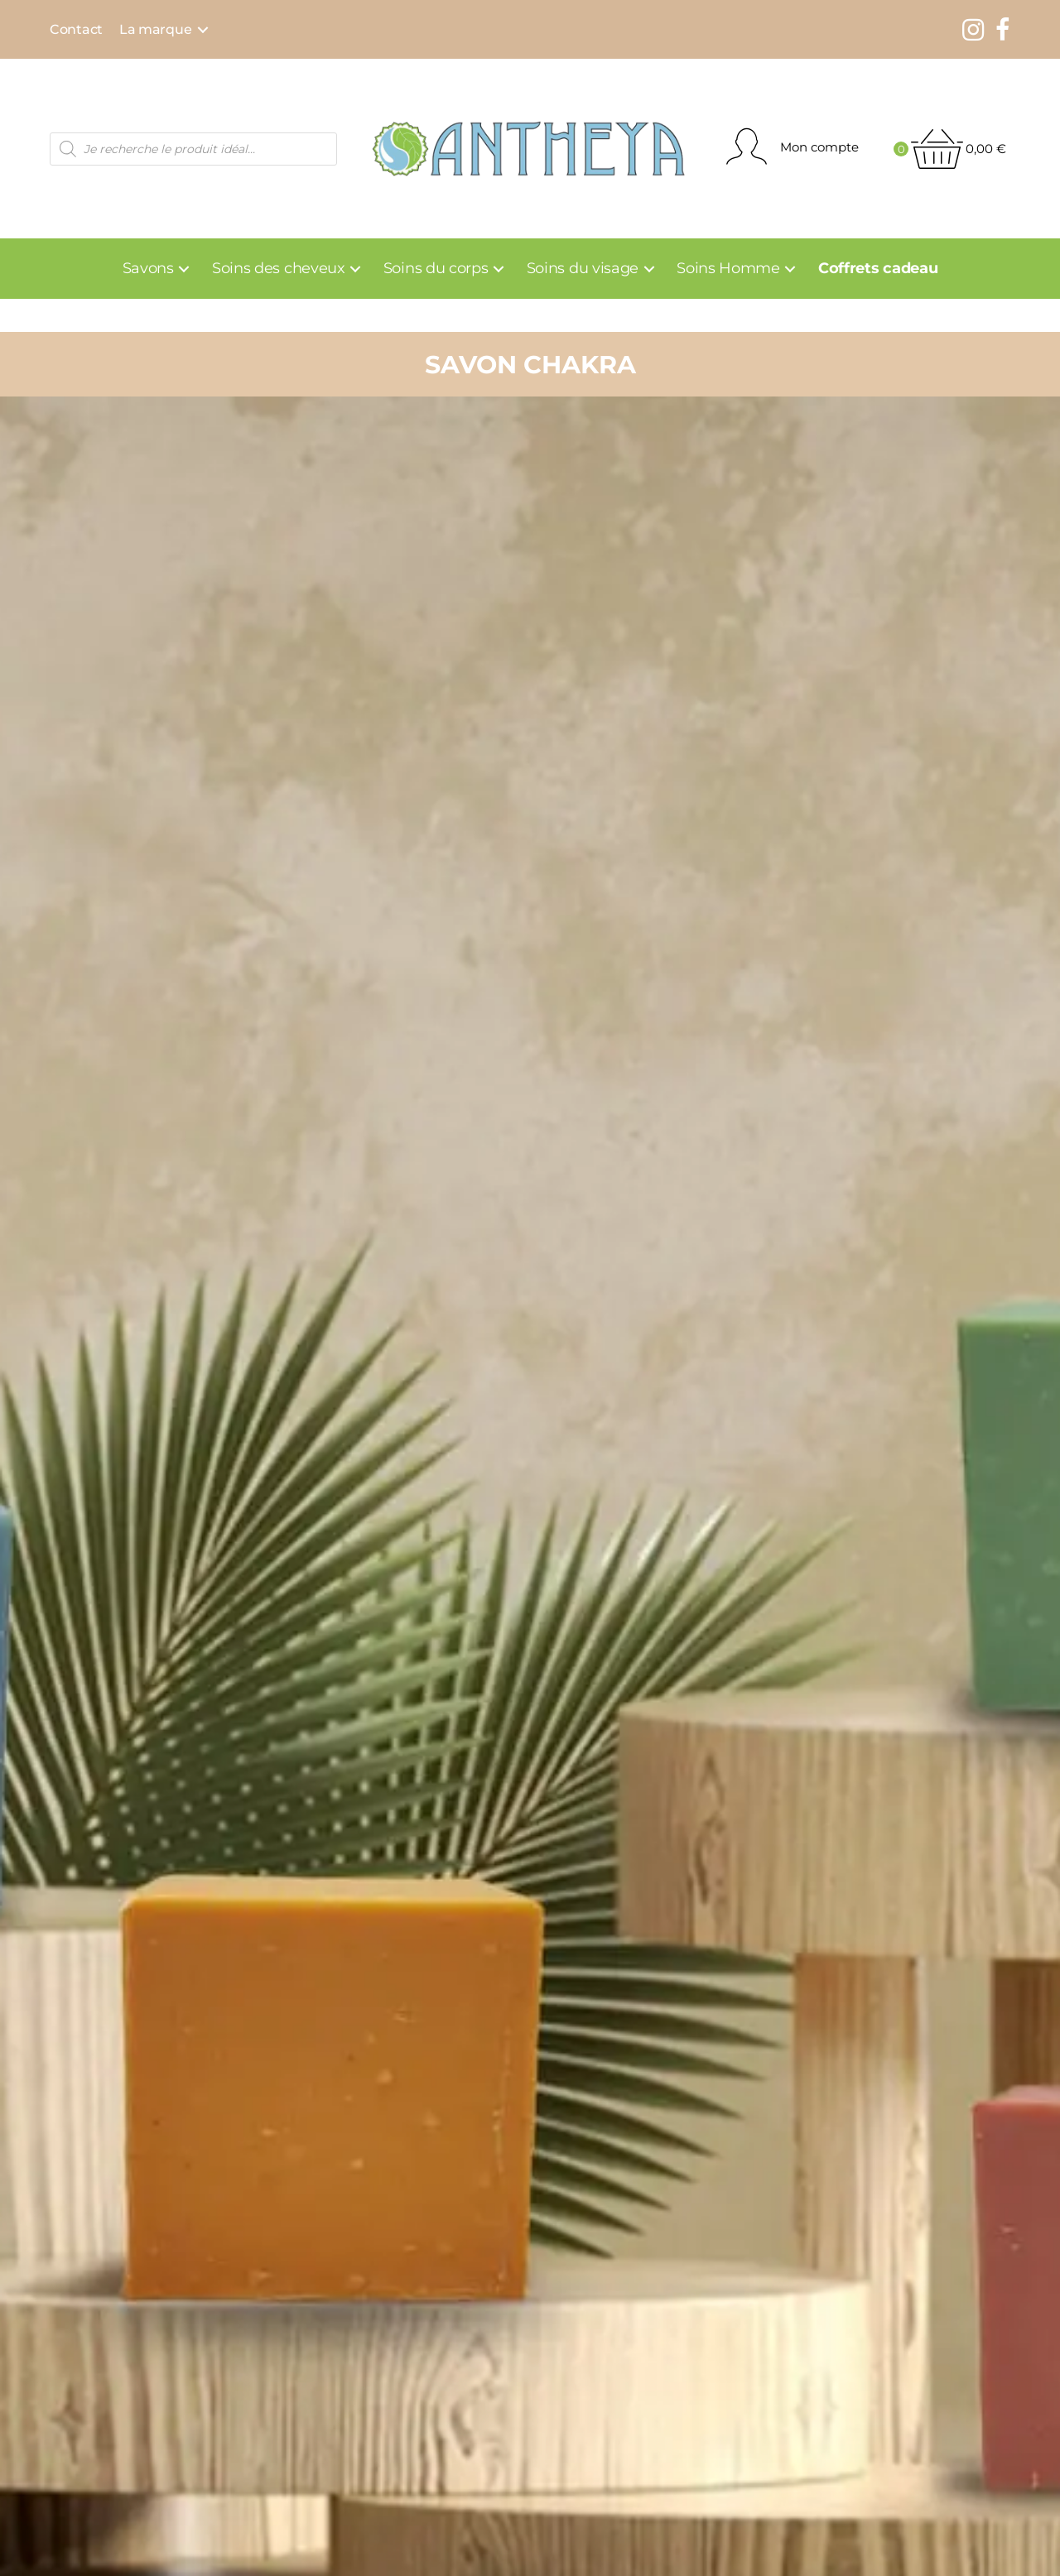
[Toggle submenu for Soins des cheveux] (355, 268)
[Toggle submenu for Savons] (184, 268)
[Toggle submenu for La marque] (203, 30)
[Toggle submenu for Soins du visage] (648, 268)
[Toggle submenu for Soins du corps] (498, 268)
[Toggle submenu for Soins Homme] (790, 268)
